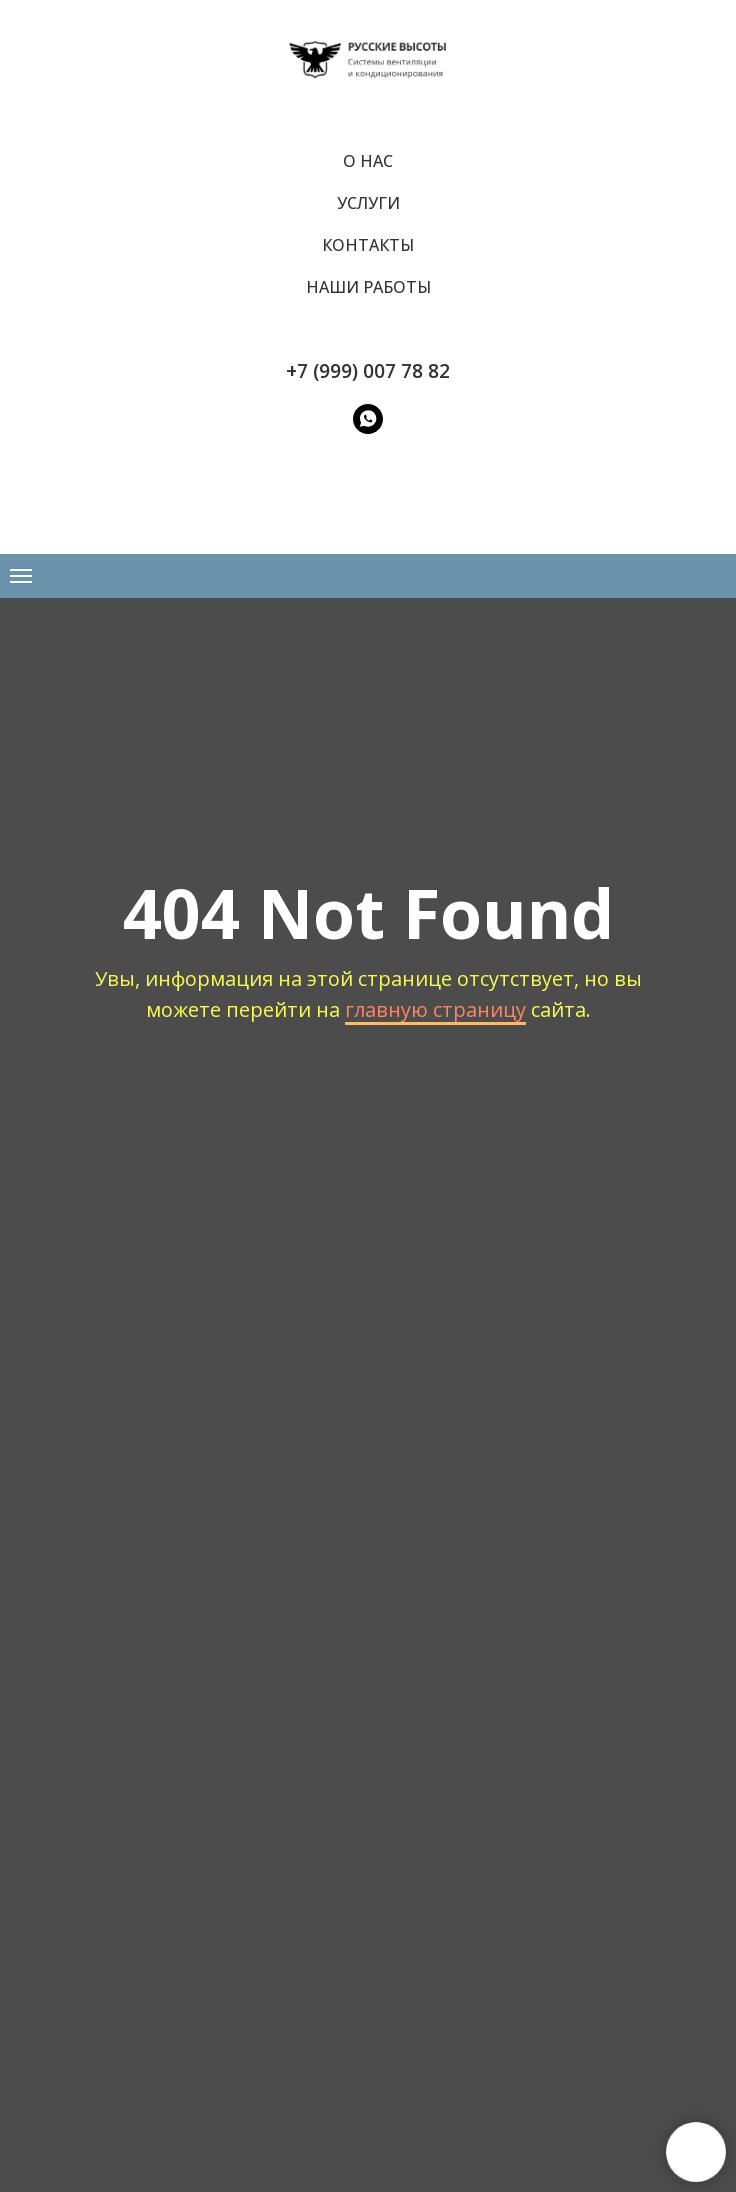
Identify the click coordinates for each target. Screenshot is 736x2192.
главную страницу (435, 1009)
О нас (368, 161)
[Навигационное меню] (21, 576)
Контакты (368, 245)
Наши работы (368, 287)
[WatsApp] (368, 419)
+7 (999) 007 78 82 (368, 371)
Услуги (368, 203)
